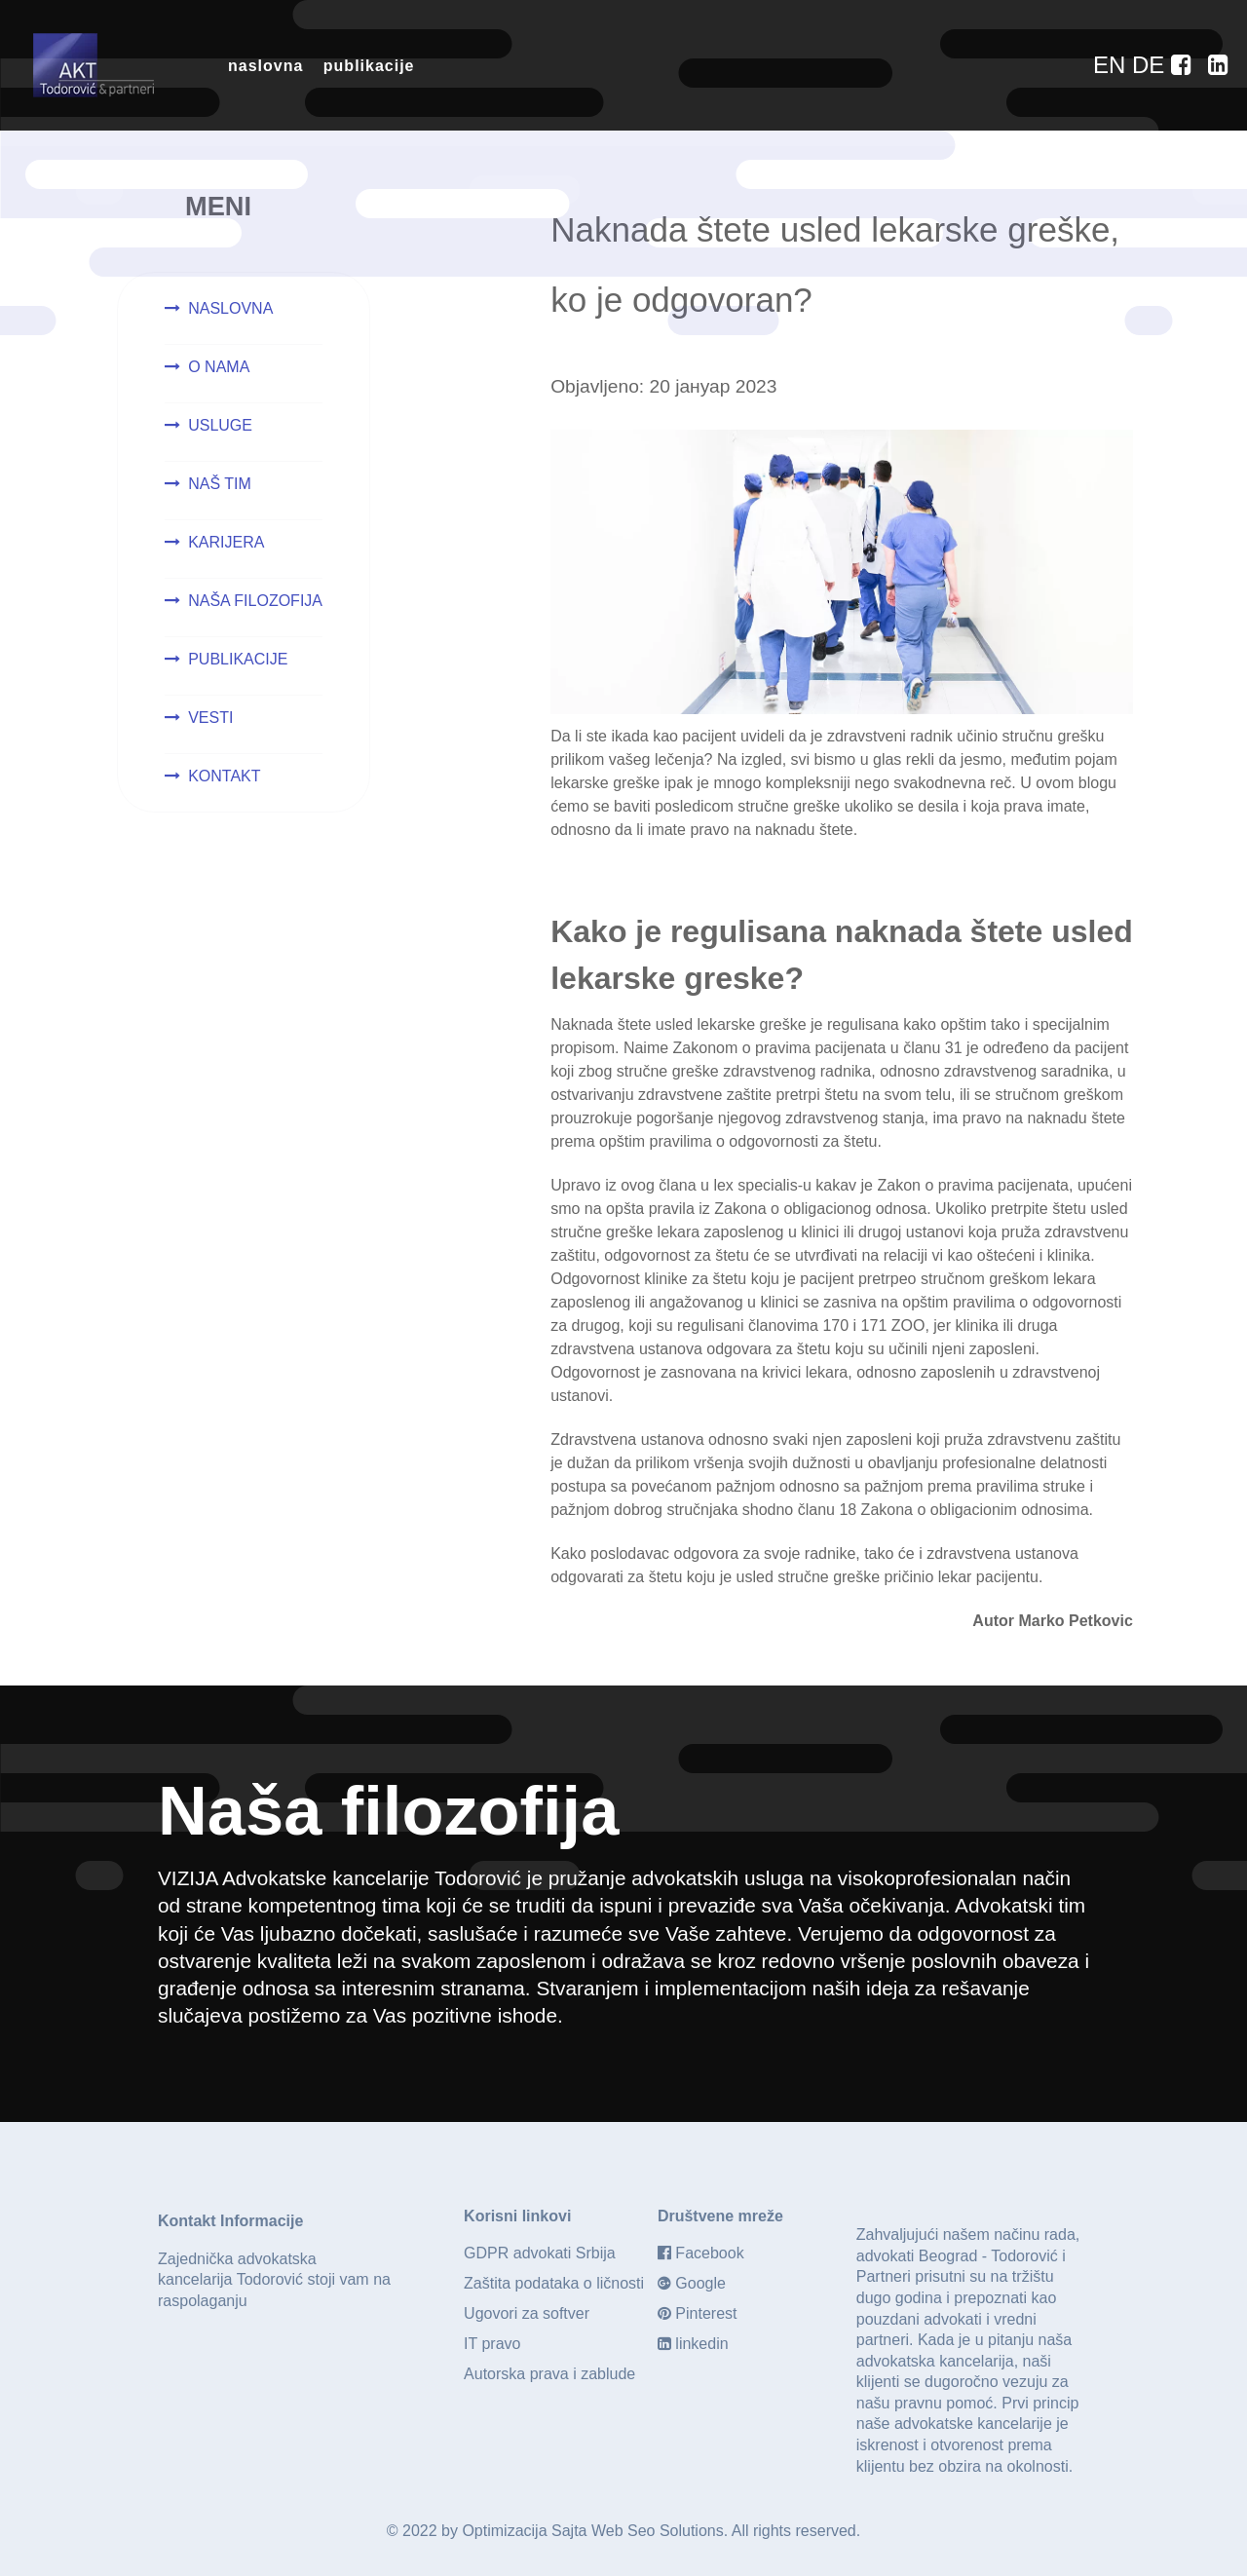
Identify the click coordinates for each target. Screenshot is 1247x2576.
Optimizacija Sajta (524, 2530)
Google (700, 2283)
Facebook (709, 2253)
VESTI (210, 717)
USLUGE (220, 425)
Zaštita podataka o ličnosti (554, 2283)
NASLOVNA (230, 308)
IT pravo (492, 2343)
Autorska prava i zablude (549, 2374)
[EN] (1112, 65)
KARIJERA (226, 542)
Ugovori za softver (526, 2313)
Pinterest (706, 2313)
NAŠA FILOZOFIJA (255, 600)
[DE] (1151, 65)
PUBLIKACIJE (237, 659)
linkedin (701, 2343)
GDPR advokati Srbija (540, 2253)
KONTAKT (224, 776)
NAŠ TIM (219, 483)
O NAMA (218, 367)
